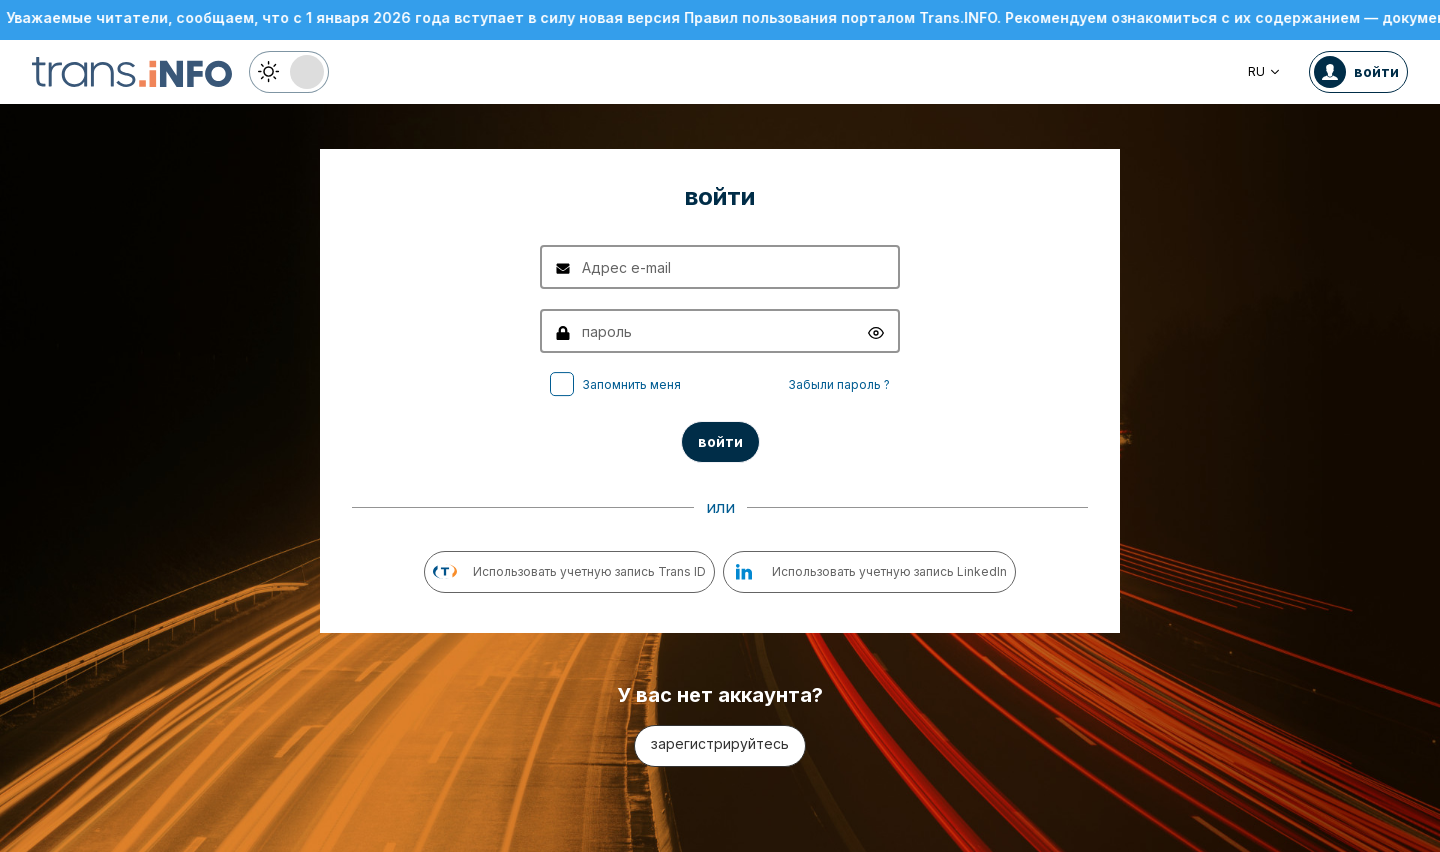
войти (720, 441)
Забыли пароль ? (839, 384)
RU (1264, 71)
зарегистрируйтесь (720, 743)
